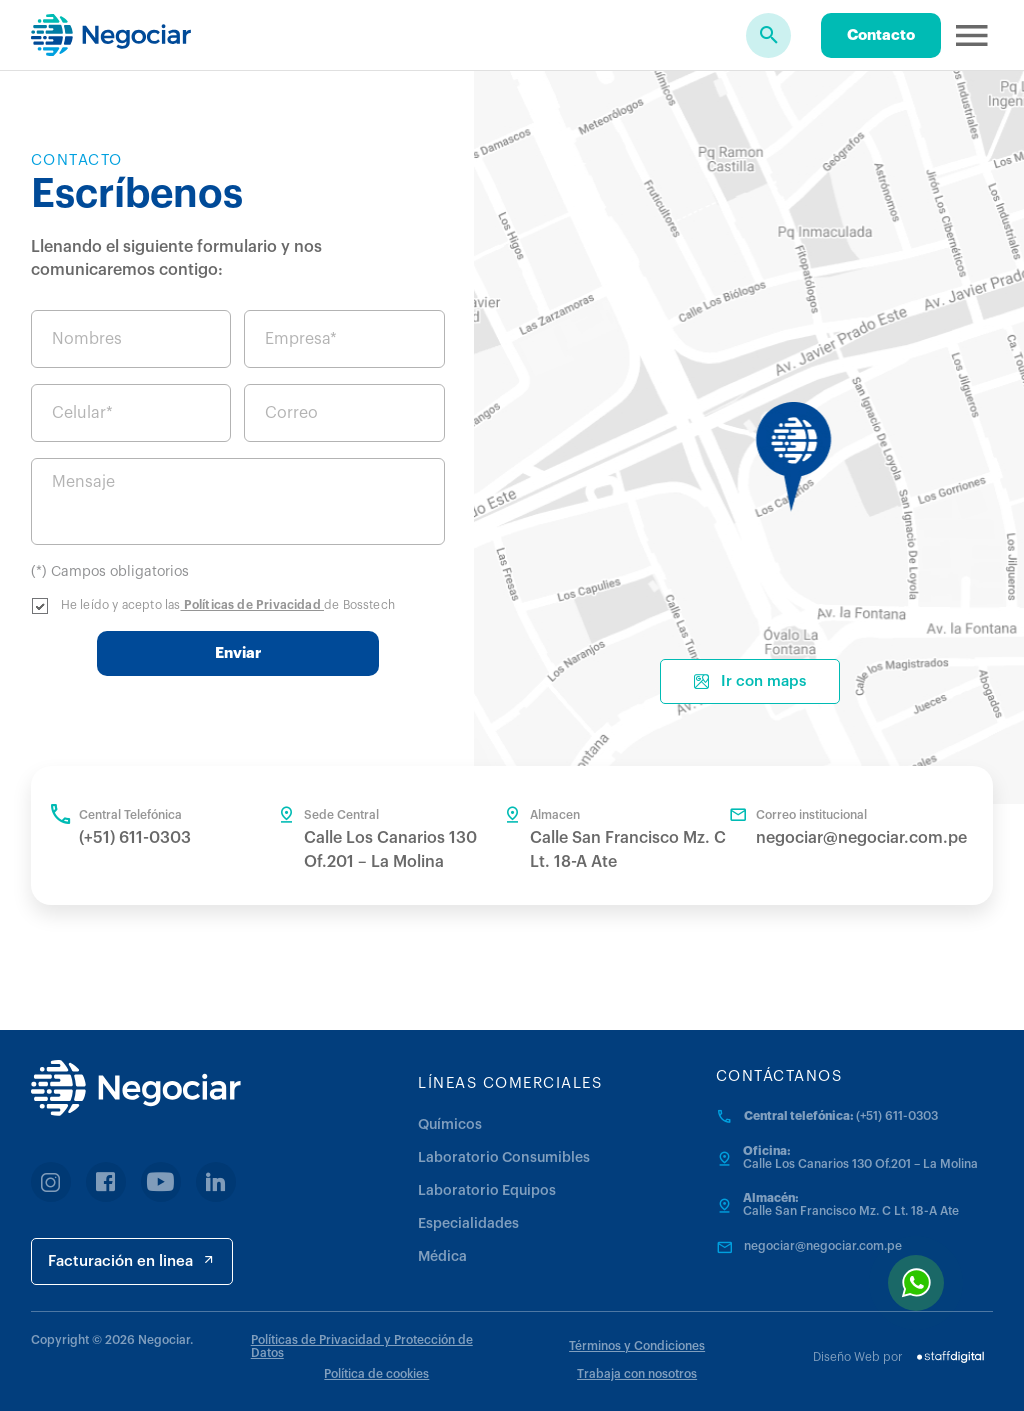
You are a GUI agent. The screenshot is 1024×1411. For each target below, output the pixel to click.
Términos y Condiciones (637, 1346)
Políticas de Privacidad (253, 605)
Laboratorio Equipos (487, 1191)
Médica (442, 1257)
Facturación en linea (132, 1260)
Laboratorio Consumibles (504, 1158)
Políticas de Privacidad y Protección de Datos (362, 1346)
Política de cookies (376, 1374)
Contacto (881, 35)
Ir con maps (750, 682)
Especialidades (468, 1224)
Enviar (238, 653)
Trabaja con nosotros (637, 1374)
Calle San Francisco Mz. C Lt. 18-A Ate (851, 1211)
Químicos (450, 1125)
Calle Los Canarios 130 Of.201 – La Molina (860, 1164)
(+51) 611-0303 (135, 838)
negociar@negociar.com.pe (861, 838)
